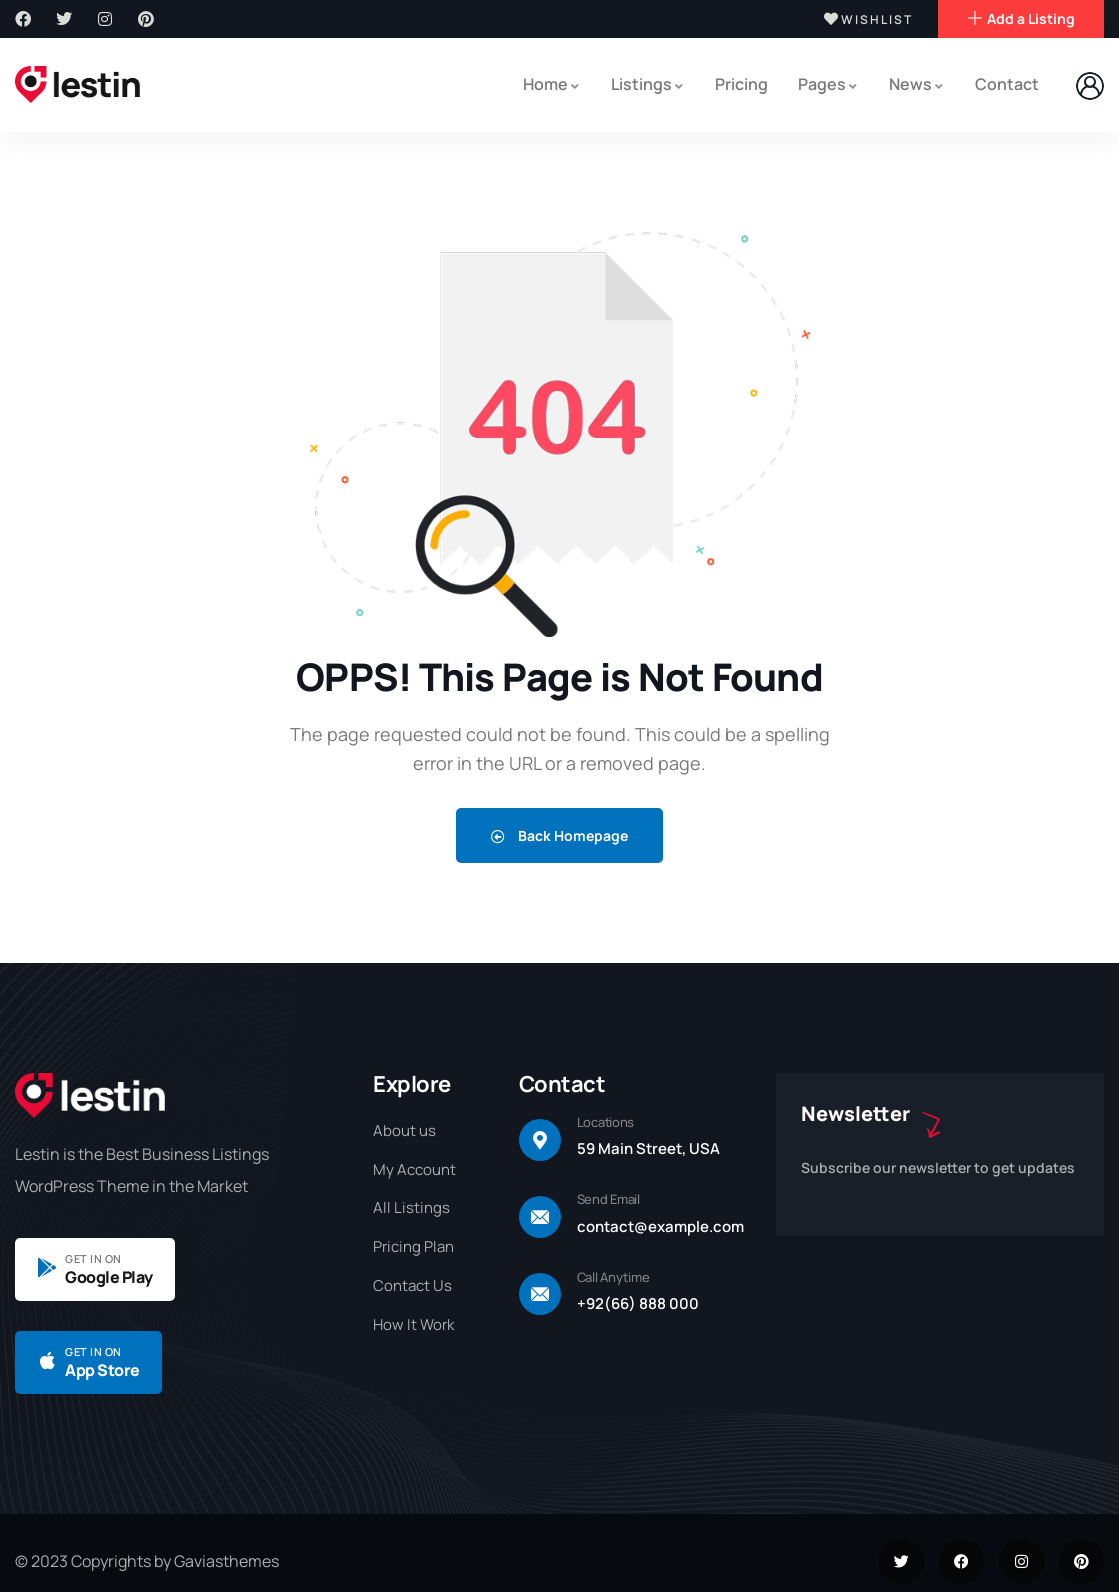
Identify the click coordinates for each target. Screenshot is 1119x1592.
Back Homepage (559, 834)
